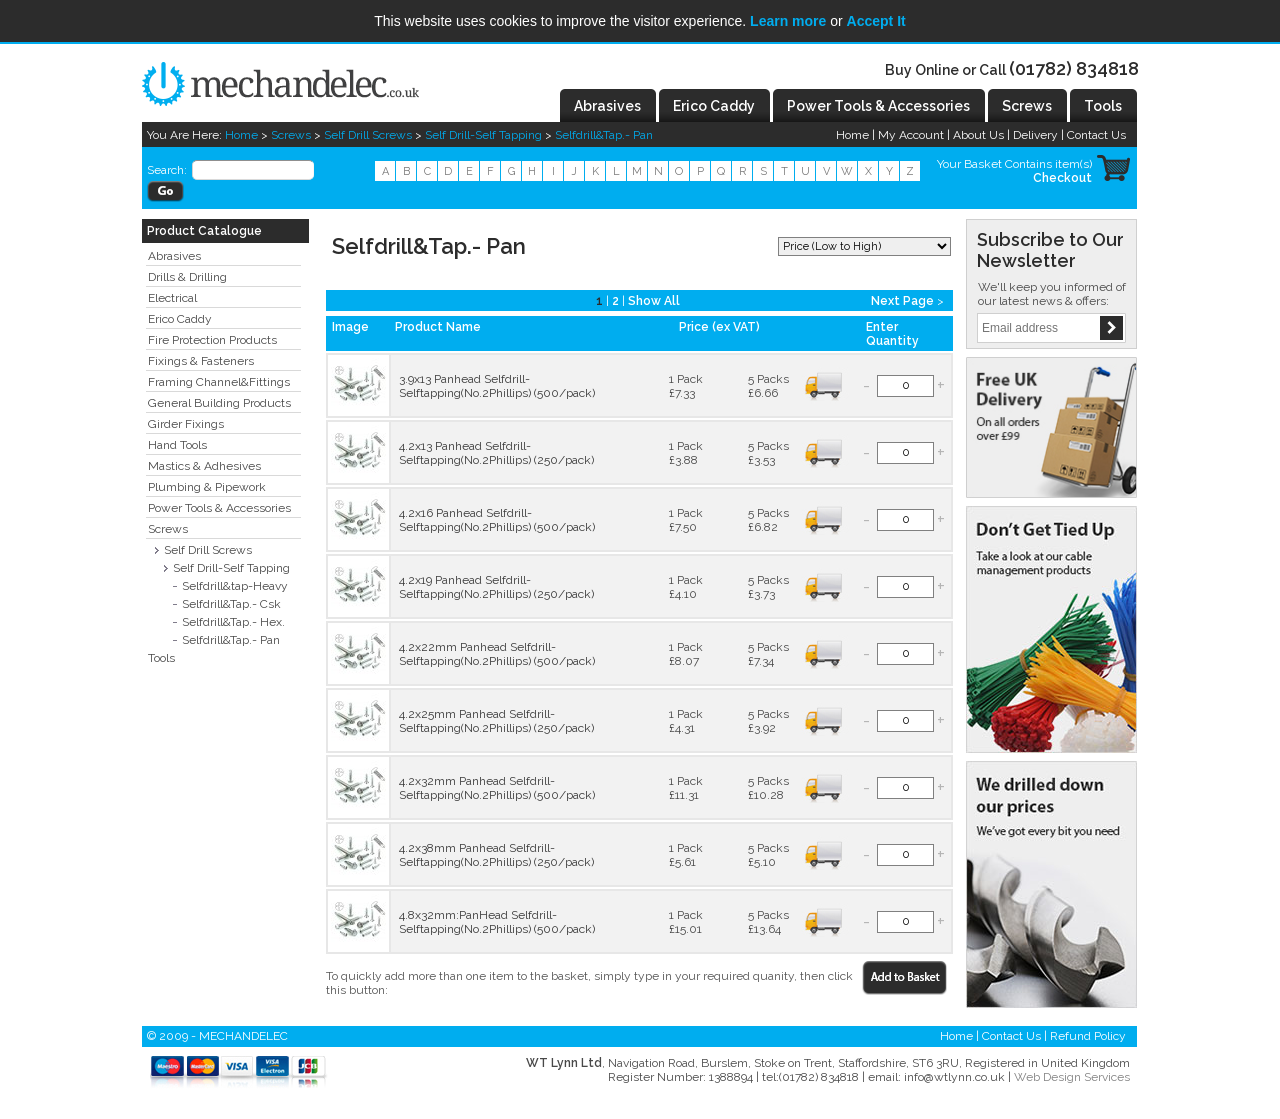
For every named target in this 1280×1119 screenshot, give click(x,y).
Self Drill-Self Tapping (483, 135)
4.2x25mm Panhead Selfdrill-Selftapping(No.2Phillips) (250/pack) (496, 721)
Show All (654, 301)
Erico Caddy (180, 319)
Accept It (876, 21)
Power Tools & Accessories (219, 508)
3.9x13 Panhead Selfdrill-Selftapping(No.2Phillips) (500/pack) (497, 386)
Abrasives (174, 256)
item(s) (1073, 164)
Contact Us (1096, 135)
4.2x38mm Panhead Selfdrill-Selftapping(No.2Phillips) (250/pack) (496, 855)
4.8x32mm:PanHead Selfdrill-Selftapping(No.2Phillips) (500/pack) (497, 922)
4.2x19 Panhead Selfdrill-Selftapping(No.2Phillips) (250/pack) (496, 587)
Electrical (172, 298)
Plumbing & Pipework (207, 487)
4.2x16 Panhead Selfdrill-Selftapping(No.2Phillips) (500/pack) (497, 520)
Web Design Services (1072, 1077)
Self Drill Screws (368, 135)
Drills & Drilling (187, 277)
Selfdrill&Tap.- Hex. (233, 622)
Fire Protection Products (212, 340)
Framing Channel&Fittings (219, 382)
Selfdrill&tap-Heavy (235, 586)
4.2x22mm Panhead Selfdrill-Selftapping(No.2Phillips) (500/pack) (497, 654)
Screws (291, 135)
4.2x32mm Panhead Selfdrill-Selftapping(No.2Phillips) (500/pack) (497, 788)
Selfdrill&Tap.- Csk (231, 604)
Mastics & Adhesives (204, 466)
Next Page (902, 301)
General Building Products (219, 403)
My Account (911, 135)
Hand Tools (177, 445)
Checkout (1062, 178)
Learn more (788, 21)
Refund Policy (1088, 1036)
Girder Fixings (186, 424)
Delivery (1035, 135)
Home (241, 135)
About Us (978, 135)
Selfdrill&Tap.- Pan (604, 135)
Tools (161, 658)
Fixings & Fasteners (201, 361)
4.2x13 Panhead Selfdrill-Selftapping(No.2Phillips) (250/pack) (496, 453)
